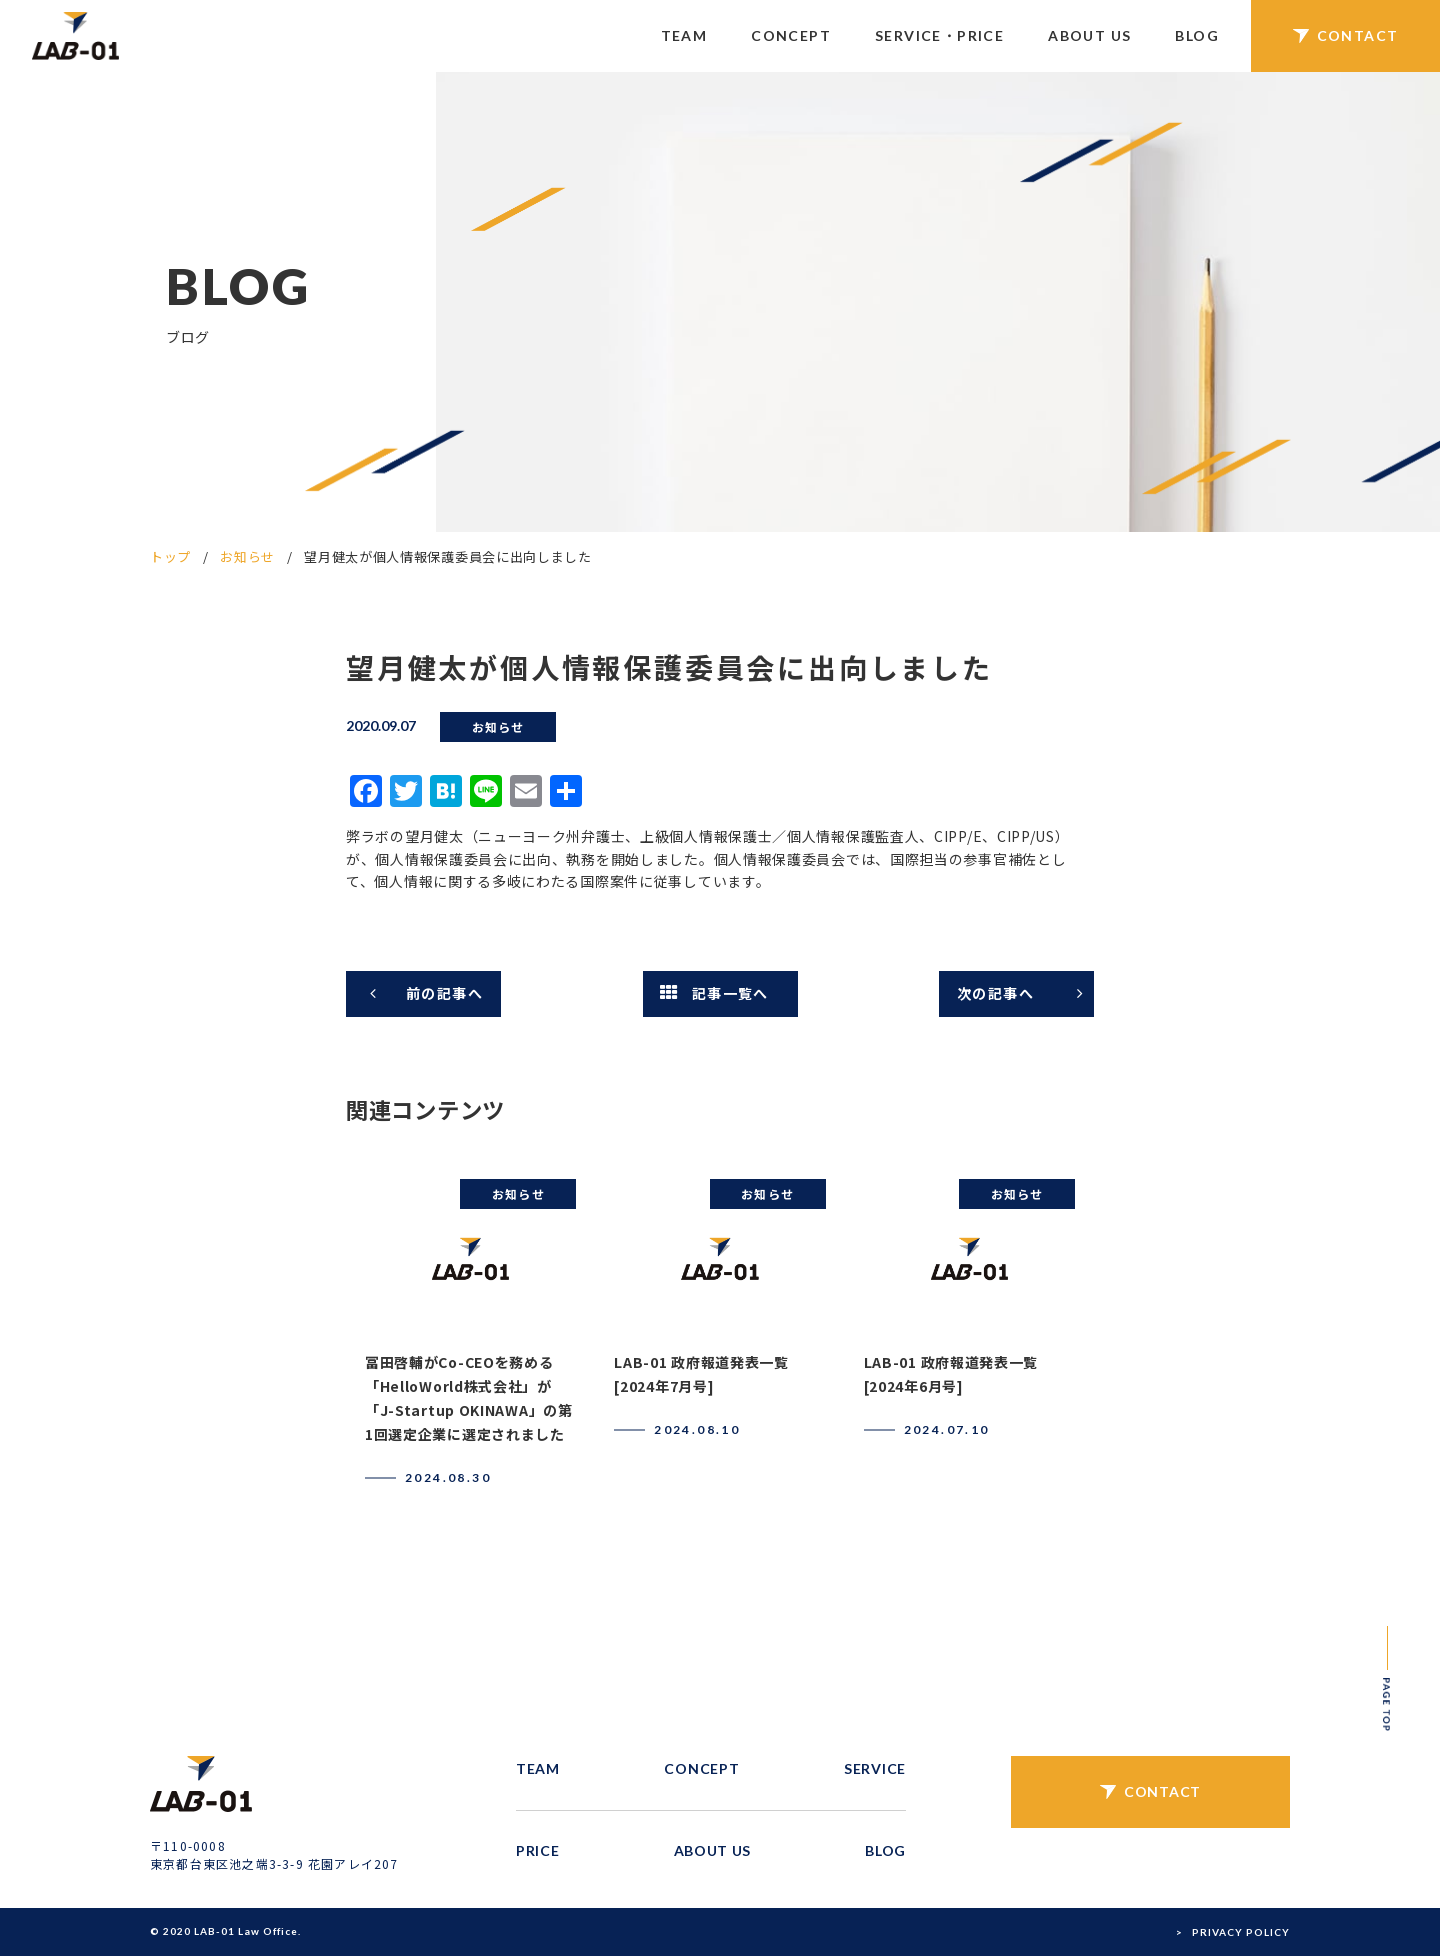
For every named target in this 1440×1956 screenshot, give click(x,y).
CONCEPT (791, 35)
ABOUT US (1089, 35)
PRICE (538, 1850)
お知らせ (247, 556)
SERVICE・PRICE (939, 35)
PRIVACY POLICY (1241, 1932)
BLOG (1197, 35)
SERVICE (875, 1768)
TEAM (684, 35)
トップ (170, 556)
